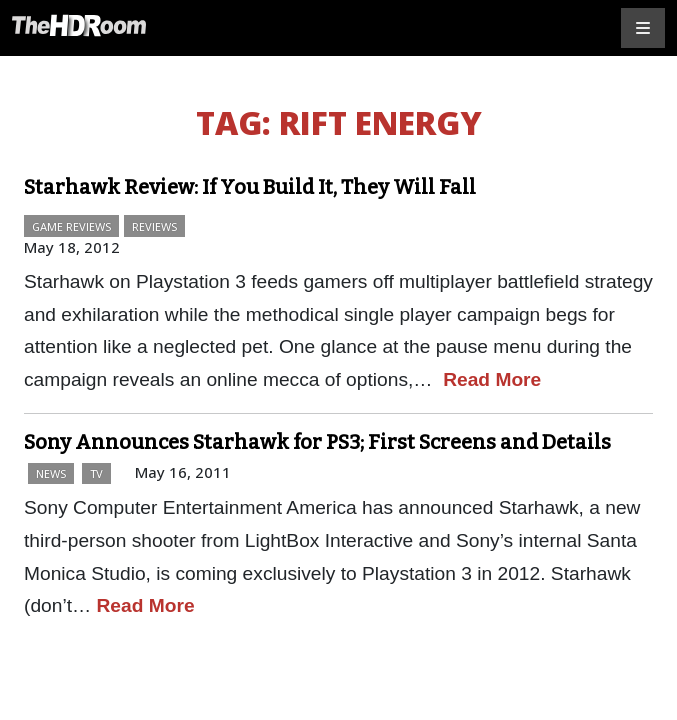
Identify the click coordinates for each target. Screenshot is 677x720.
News (51, 473)
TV (96, 473)
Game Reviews (71, 226)
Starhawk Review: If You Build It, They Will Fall (250, 187)
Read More (492, 379)
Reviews (154, 226)
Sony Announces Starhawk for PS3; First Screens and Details (317, 442)
